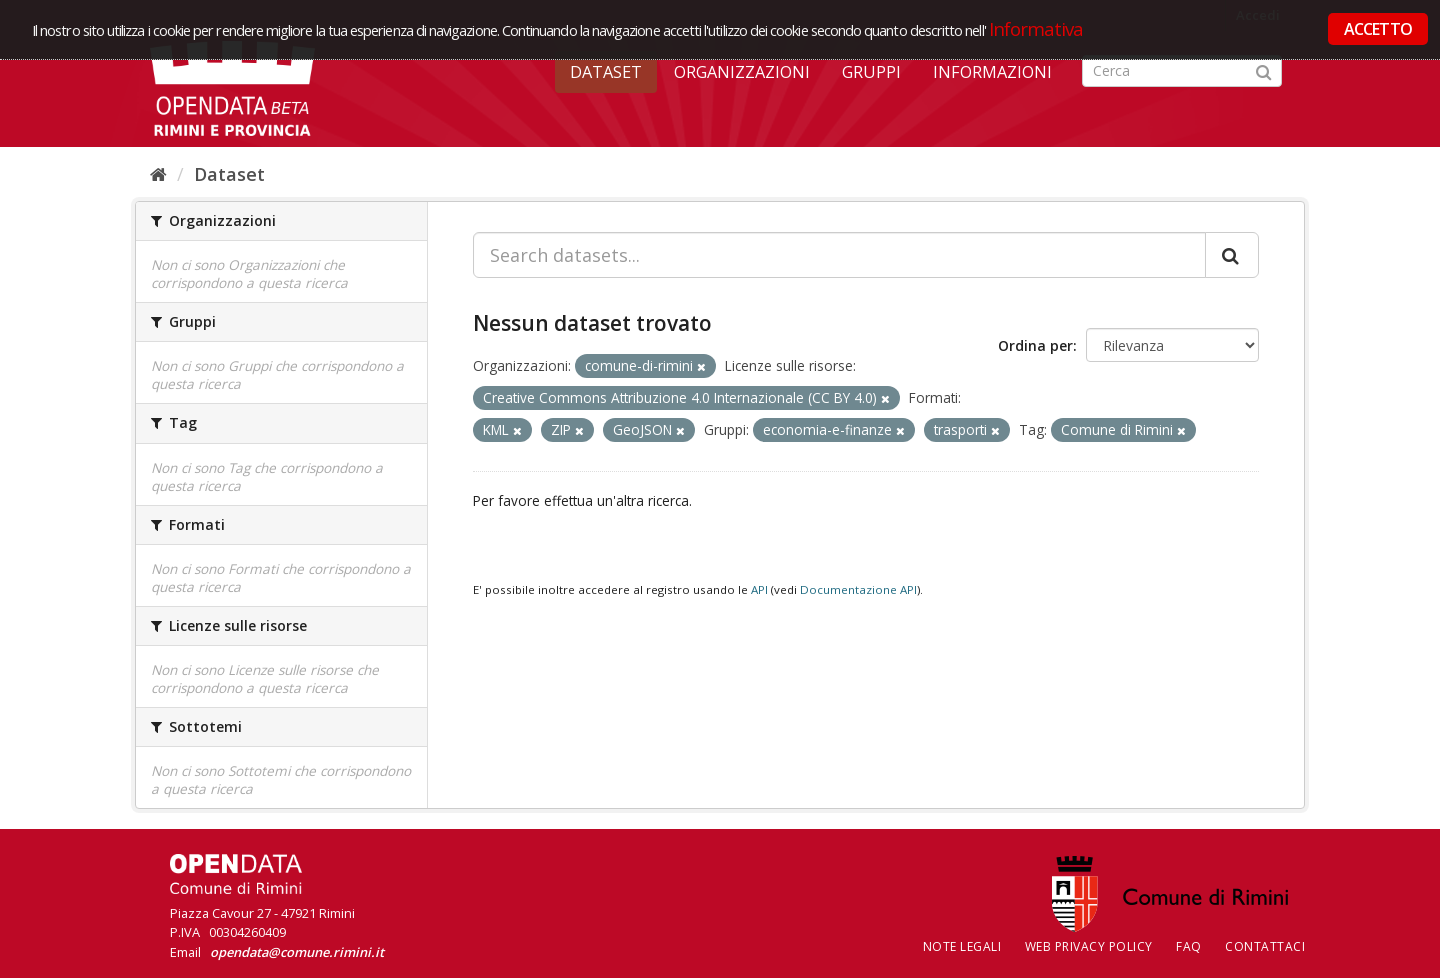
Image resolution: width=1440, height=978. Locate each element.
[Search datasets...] (839, 255)
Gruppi (871, 72)
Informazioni (992, 72)
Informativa (1036, 28)
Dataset (606, 72)
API (759, 589)
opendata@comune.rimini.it (297, 952)
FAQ (1189, 946)
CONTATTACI (1265, 946)
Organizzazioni (742, 72)
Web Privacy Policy (1089, 946)
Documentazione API (858, 589)
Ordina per (1035, 345)
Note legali (962, 946)
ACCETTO (1378, 29)
